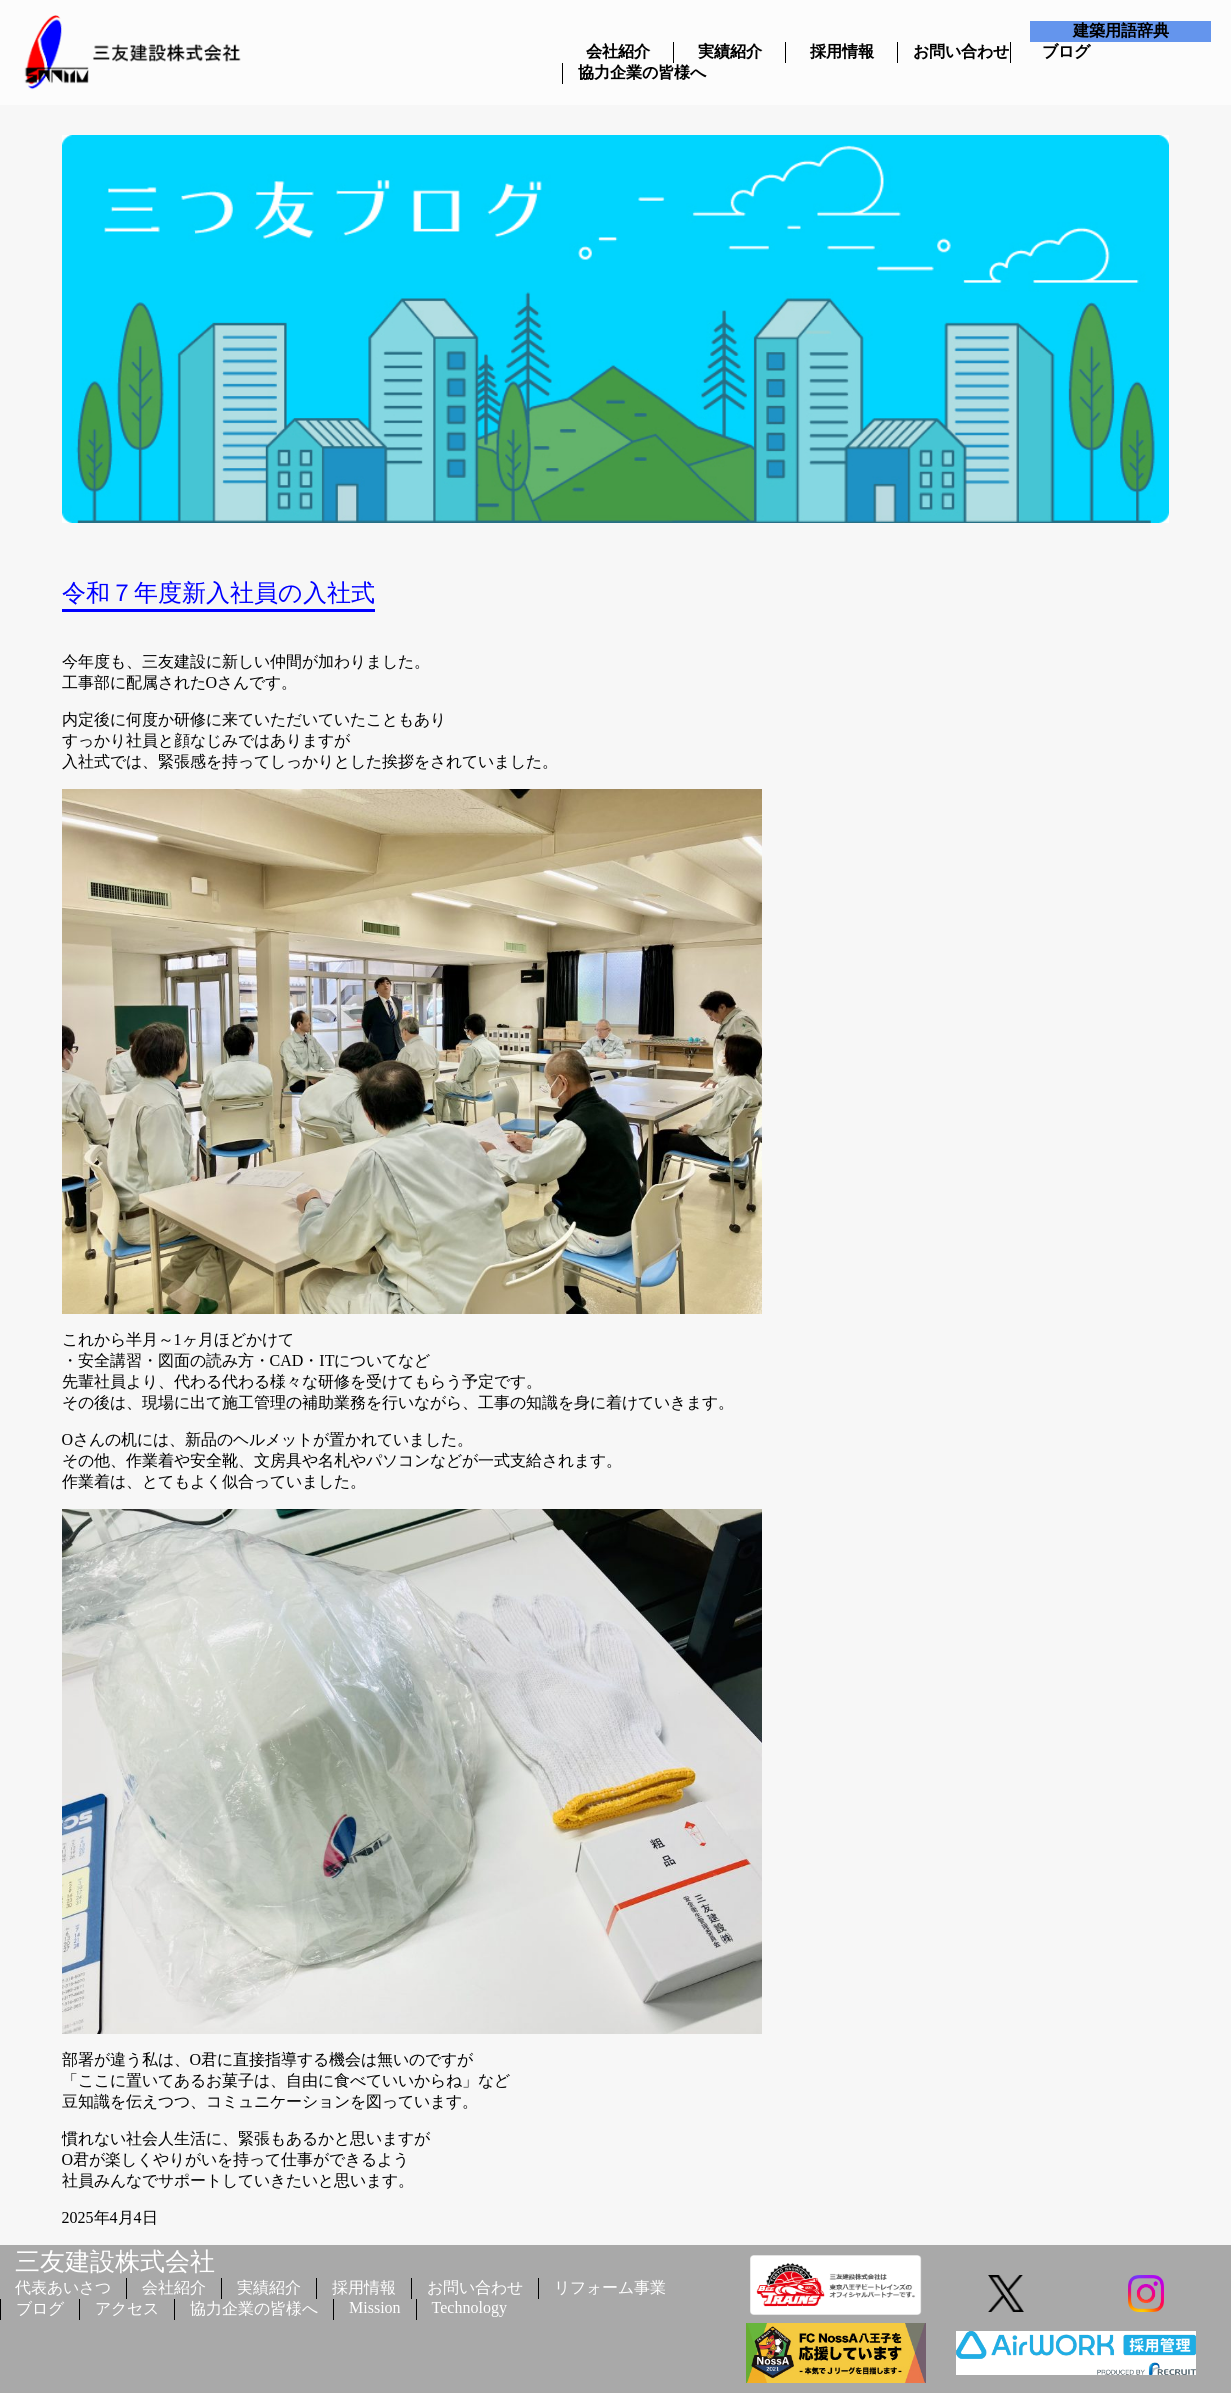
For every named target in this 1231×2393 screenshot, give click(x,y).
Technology (469, 2307)
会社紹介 (618, 51)
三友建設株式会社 (115, 2261)
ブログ (1066, 51)
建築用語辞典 (1121, 30)
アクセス (127, 2308)
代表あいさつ (63, 2287)
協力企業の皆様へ (618, 72)
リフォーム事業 (610, 2287)
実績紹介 (730, 51)
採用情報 (842, 51)
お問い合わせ (953, 51)
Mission (375, 2307)
